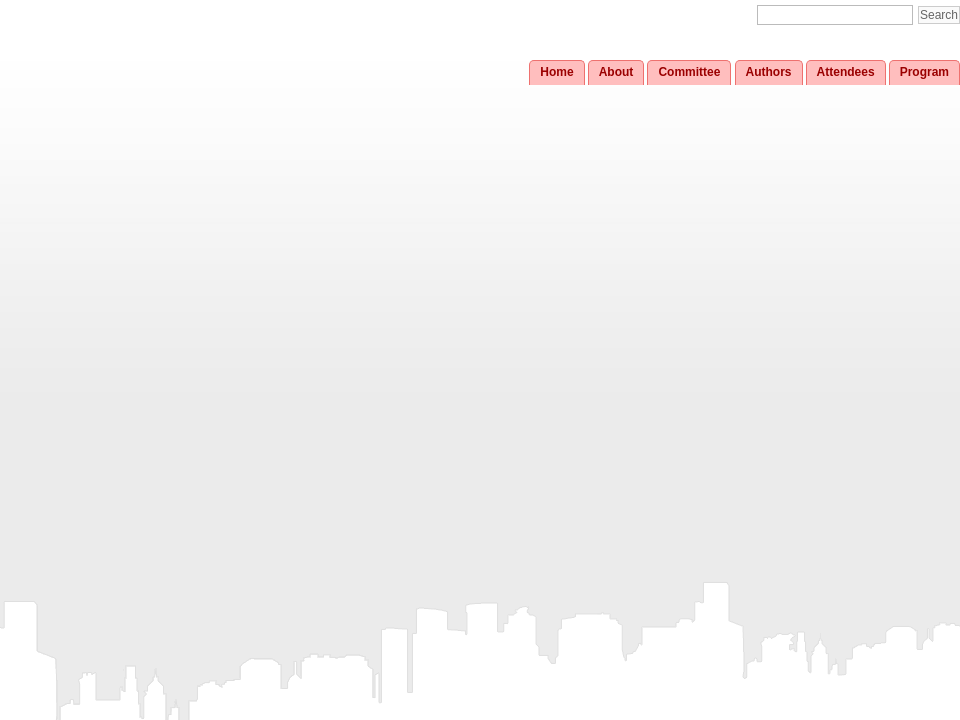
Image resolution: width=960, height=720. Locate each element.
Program (924, 72)
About (616, 72)
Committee (689, 72)
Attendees (846, 72)
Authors (769, 72)
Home (556, 72)
